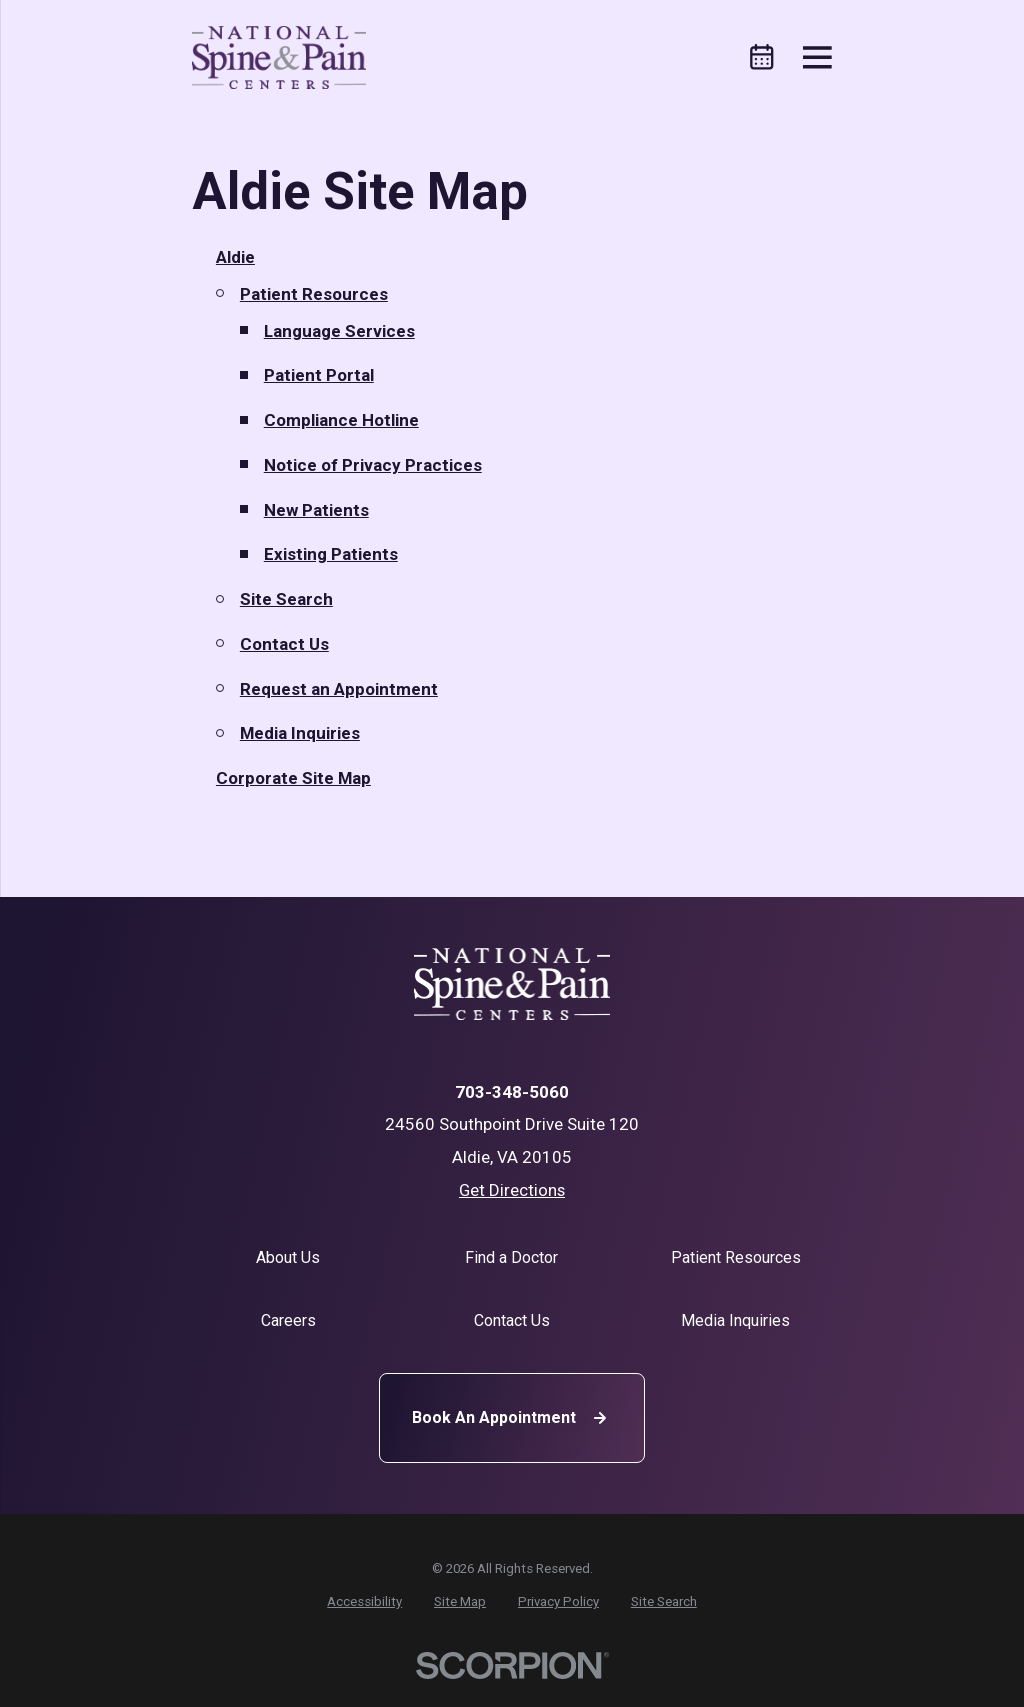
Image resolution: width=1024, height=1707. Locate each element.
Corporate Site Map (293, 778)
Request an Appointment (339, 689)
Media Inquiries (300, 733)
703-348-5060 (512, 1092)
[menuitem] (364, 1602)
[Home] (279, 57)
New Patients (316, 510)
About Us (288, 1257)
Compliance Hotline (341, 420)
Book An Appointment (512, 1418)
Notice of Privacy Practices (373, 465)
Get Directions (512, 1190)
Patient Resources (314, 294)
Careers (288, 1320)
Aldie (235, 257)
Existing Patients (331, 554)
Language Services (339, 331)
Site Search (286, 599)
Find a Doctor (511, 1257)
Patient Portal (319, 375)
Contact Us (284, 644)
